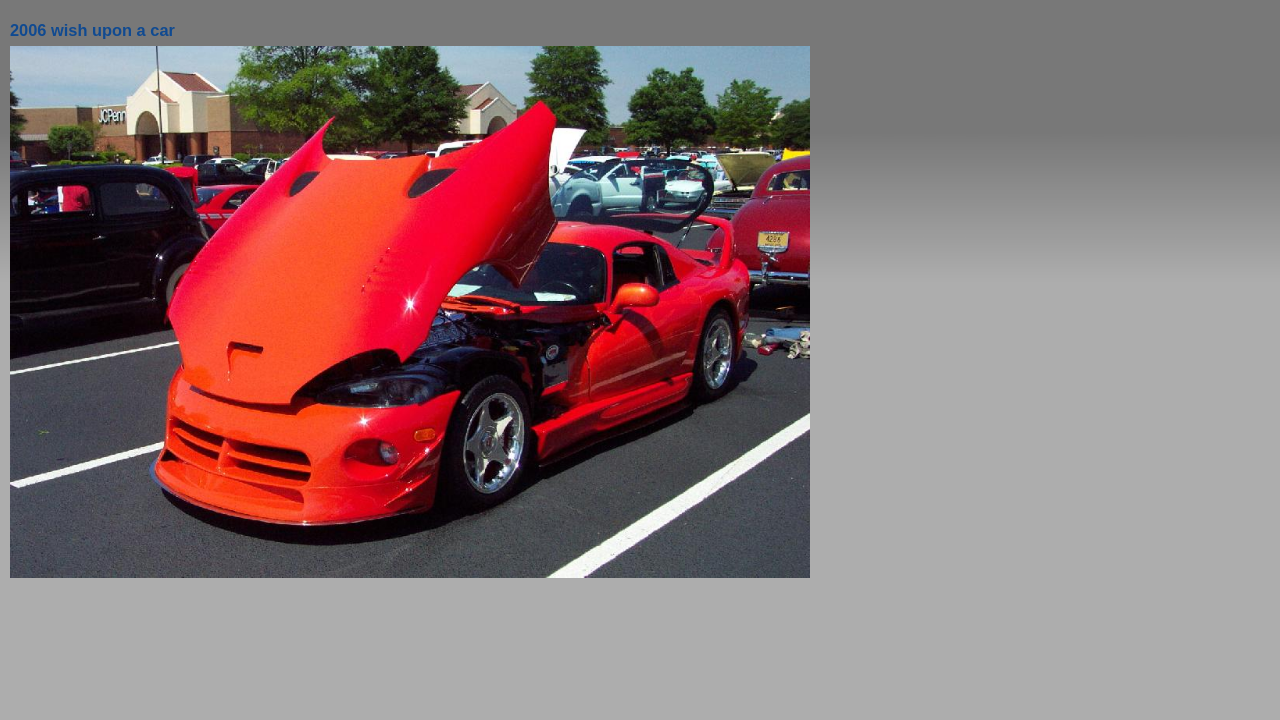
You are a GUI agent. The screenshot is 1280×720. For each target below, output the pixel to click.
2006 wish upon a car (92, 30)
